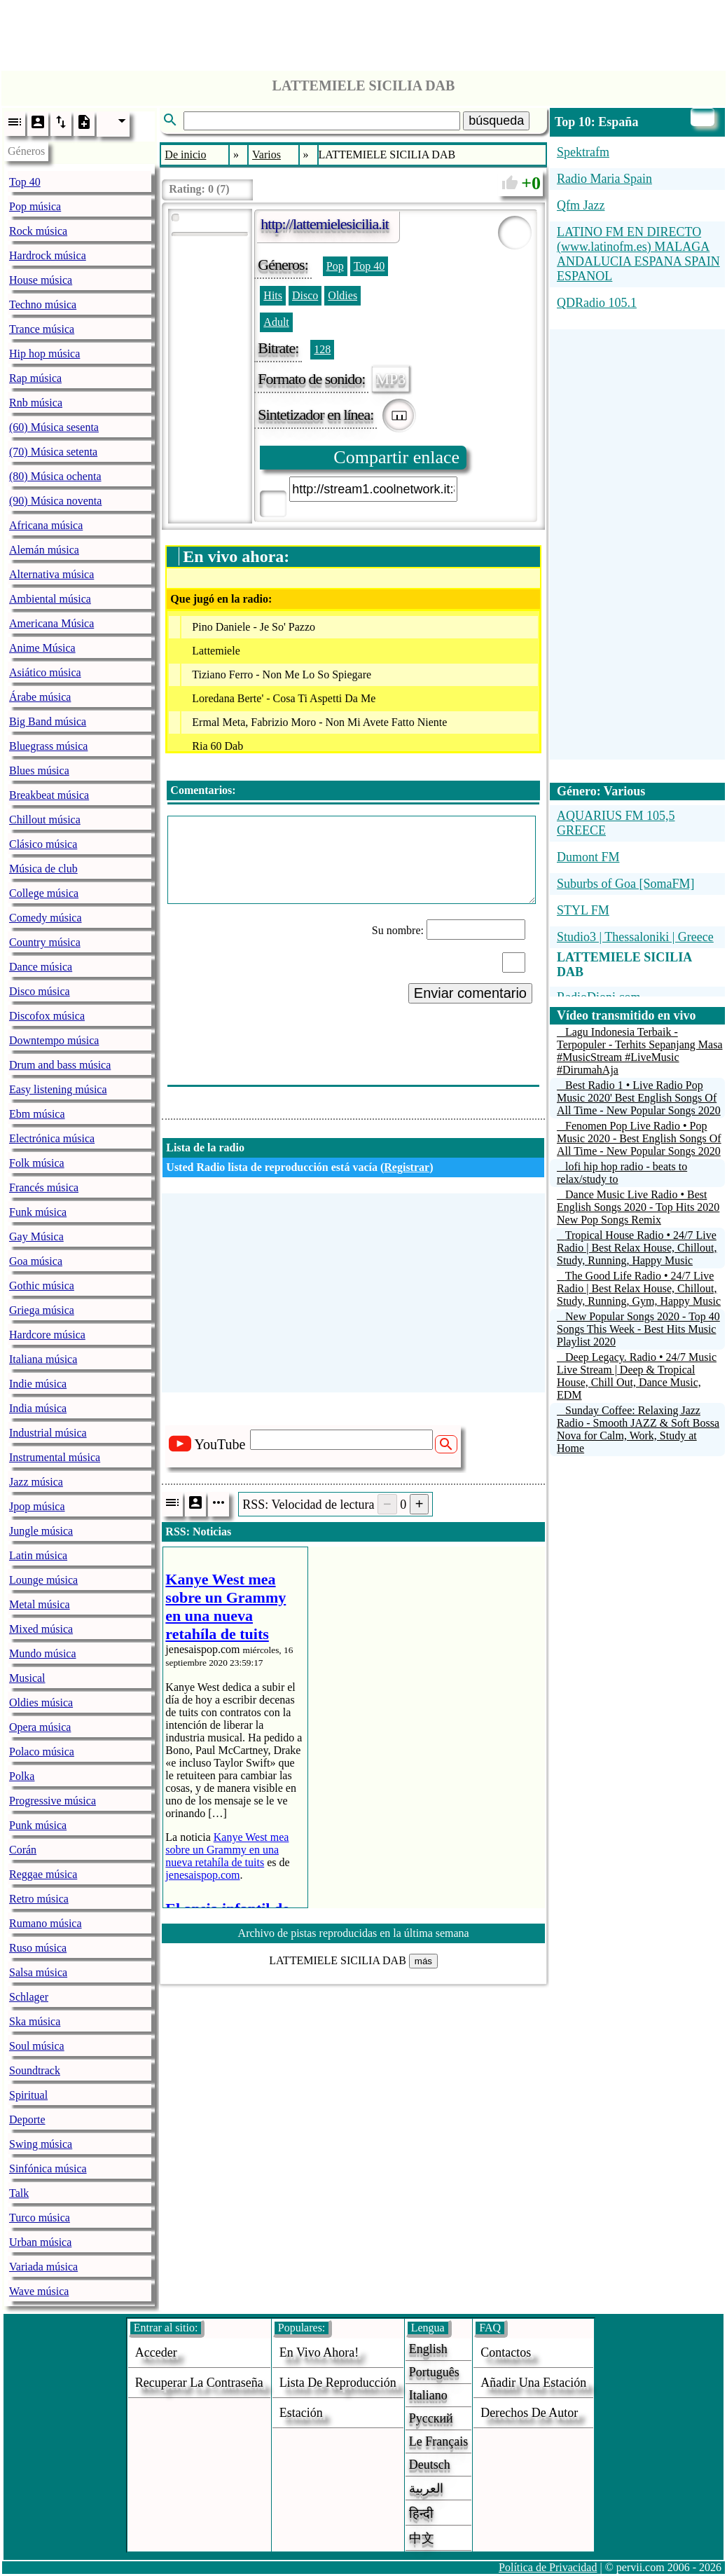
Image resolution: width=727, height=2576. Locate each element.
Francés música (43, 1187)
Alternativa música (51, 574)
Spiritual (28, 2095)
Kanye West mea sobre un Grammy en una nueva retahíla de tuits (227, 1849)
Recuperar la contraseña (199, 2383)
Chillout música (45, 819)
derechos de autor (529, 2413)
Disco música (39, 991)
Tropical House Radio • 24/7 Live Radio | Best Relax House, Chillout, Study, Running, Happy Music (637, 1247)
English (428, 2349)
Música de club (43, 869)
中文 (421, 2538)
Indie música (38, 1384)
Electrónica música (52, 1138)
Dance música (40, 967)
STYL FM (583, 910)
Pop (335, 266)
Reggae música (43, 1874)
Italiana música (43, 1359)
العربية (426, 2488)
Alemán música (44, 550)
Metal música (39, 1604)
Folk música (36, 1163)
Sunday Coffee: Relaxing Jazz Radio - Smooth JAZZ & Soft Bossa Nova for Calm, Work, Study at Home (638, 1429)
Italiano (428, 2395)
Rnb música (35, 403)
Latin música (38, 1555)
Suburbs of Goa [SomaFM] (626, 884)
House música (40, 280)
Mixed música (41, 1629)
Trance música (41, 329)
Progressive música (52, 1801)
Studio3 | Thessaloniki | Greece (635, 937)
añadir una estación (533, 2383)
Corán (22, 1850)
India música (38, 1408)
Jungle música (41, 1531)
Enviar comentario (470, 993)
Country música (45, 942)
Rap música (35, 378)
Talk (19, 2193)
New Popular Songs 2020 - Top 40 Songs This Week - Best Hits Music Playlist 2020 (638, 1329)
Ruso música (38, 1948)
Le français (438, 2441)
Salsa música (38, 1972)
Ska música (34, 2021)
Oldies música (41, 1702)
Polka (21, 1776)
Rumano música (45, 1923)
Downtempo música (54, 1040)
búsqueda (496, 121)
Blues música (39, 770)
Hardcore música (47, 1335)
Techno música (42, 304)
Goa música (35, 1261)
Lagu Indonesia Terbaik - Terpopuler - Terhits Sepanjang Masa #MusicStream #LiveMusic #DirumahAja (640, 1051)
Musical (27, 1678)
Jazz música (36, 1482)
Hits (272, 295)
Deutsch (429, 2465)
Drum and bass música (60, 1065)
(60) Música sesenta (54, 427)
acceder (156, 2352)
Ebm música (37, 1114)
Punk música (38, 1825)
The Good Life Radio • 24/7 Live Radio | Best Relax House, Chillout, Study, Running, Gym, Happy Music (639, 1288)
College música (43, 893)
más (423, 1961)
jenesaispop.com (202, 1875)
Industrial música (48, 1433)
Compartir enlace (396, 457)
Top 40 (25, 182)
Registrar (406, 1167)
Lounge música (43, 1580)
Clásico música (43, 844)
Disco (305, 295)
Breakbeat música (49, 795)
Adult (276, 322)
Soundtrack (34, 2070)
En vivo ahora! (319, 2352)
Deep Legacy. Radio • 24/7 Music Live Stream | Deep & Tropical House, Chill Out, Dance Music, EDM (636, 1376)
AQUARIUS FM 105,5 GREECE (616, 823)
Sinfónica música (48, 2168)
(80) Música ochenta (55, 476)
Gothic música (41, 1286)
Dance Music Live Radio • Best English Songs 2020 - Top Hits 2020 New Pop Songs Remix (638, 1207)
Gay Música (36, 1236)
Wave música (39, 2291)
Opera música (40, 1727)
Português (434, 2372)
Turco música (39, 2218)
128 (322, 349)
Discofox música (47, 1016)
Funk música (38, 1212)
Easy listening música (58, 1089)
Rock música (38, 231)
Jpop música (37, 1506)
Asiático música (45, 672)
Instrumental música (54, 1457)
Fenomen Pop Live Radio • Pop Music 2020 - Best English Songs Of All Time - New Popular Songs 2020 (639, 1138)
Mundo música (42, 1653)
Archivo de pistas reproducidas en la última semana (353, 1933)
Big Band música (47, 721)
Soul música (36, 2046)
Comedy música (45, 918)
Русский (431, 2418)
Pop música (35, 206)
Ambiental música (50, 599)
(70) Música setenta (53, 452)
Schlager (28, 1997)
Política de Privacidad (548, 2567)
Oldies (342, 295)
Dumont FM (588, 857)
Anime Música (42, 648)
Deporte (27, 2119)
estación (301, 2413)
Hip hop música (44, 353)
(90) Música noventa (55, 501)
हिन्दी (421, 2514)
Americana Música (51, 623)
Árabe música (40, 697)
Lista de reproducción (337, 2383)
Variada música (43, 2267)
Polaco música (41, 1752)
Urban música (40, 2242)
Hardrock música (47, 255)
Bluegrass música (48, 746)
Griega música (41, 1310)
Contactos (505, 2352)
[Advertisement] (363, 31)
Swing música (40, 2144)
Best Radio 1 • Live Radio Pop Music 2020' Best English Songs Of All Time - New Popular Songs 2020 (639, 1097)
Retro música (39, 1899)
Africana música (46, 525)
